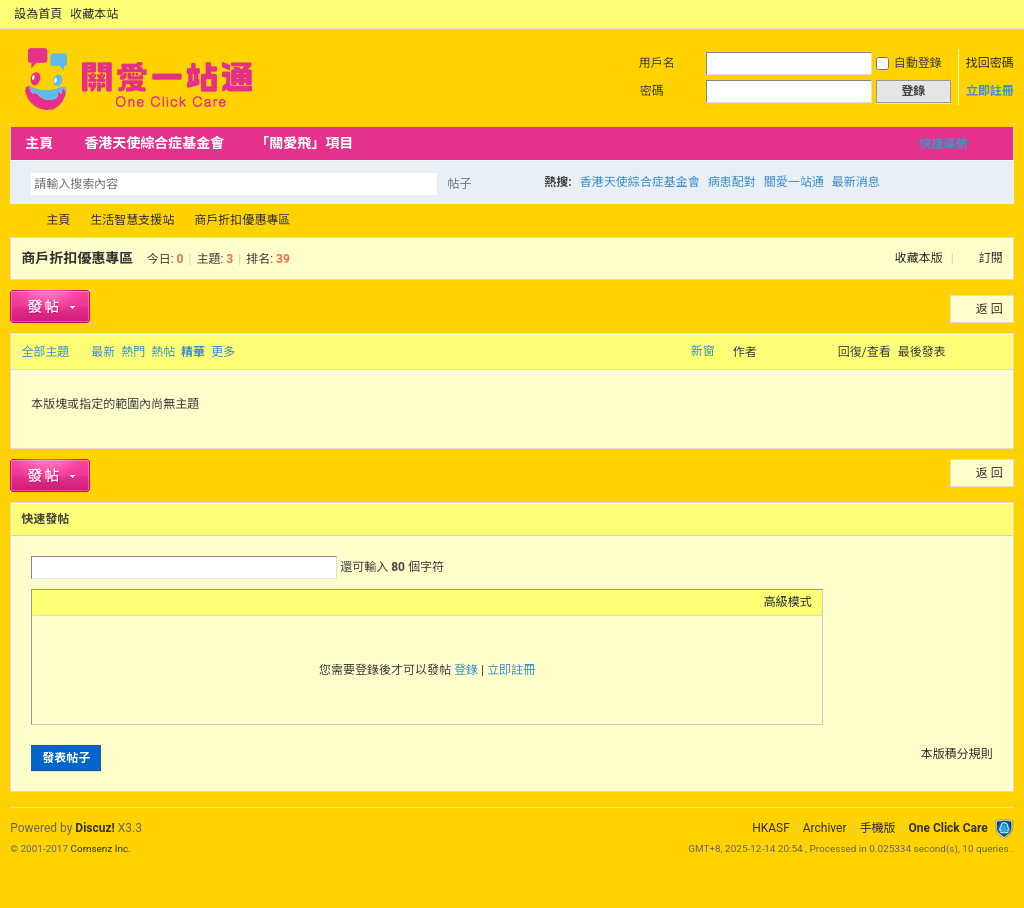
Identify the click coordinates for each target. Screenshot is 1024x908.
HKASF (771, 828)
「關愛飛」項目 (304, 143)
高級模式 (788, 602)
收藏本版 (920, 258)
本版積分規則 (957, 754)
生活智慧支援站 (132, 220)
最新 (103, 352)
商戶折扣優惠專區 (242, 220)
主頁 (39, 143)
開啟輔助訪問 (986, 14)
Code (167, 602)
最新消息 (856, 182)
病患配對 (732, 182)
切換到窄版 (1002, 14)
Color (67, 602)
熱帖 (163, 352)
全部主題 (45, 352)
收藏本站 (94, 14)
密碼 (652, 91)
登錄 (466, 670)
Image (92, 602)
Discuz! (94, 828)
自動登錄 (909, 63)
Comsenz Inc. (101, 848)
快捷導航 (943, 144)
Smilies (192, 602)
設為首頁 (38, 14)
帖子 (459, 184)
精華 (193, 352)
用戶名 (657, 63)
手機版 (877, 828)
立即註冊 (990, 91)
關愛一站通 (794, 182)
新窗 (703, 351)
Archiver (825, 828)
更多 (223, 352)
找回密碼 (990, 63)
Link (117, 602)
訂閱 (991, 258)
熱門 (133, 352)
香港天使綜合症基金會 (154, 143)
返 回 (989, 309)
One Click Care (947, 828)
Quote (142, 602)
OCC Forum (18, 220)
